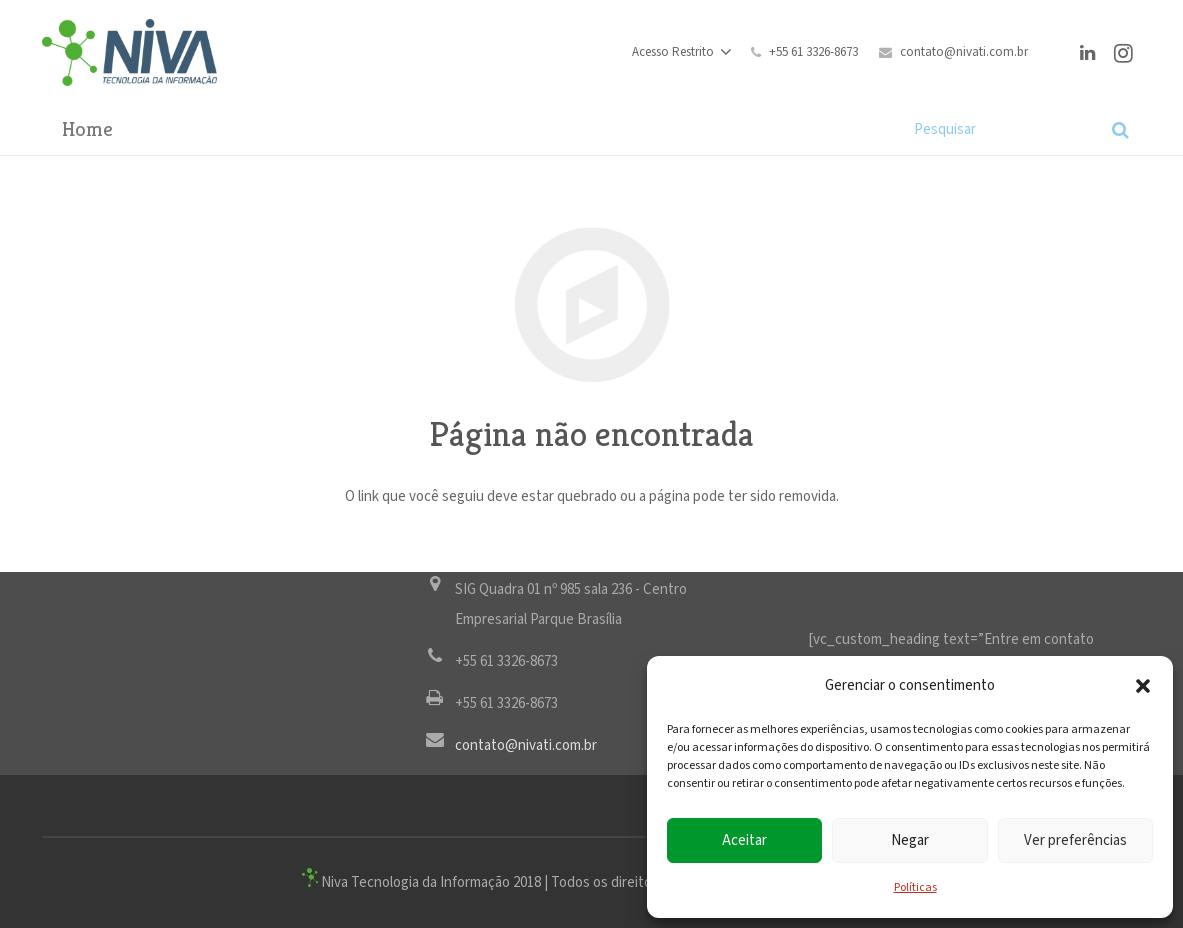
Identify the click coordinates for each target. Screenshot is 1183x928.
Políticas (915, 887)
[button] (1143, 686)
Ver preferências (1075, 840)
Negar (910, 840)
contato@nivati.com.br (964, 52)
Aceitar (744, 840)
